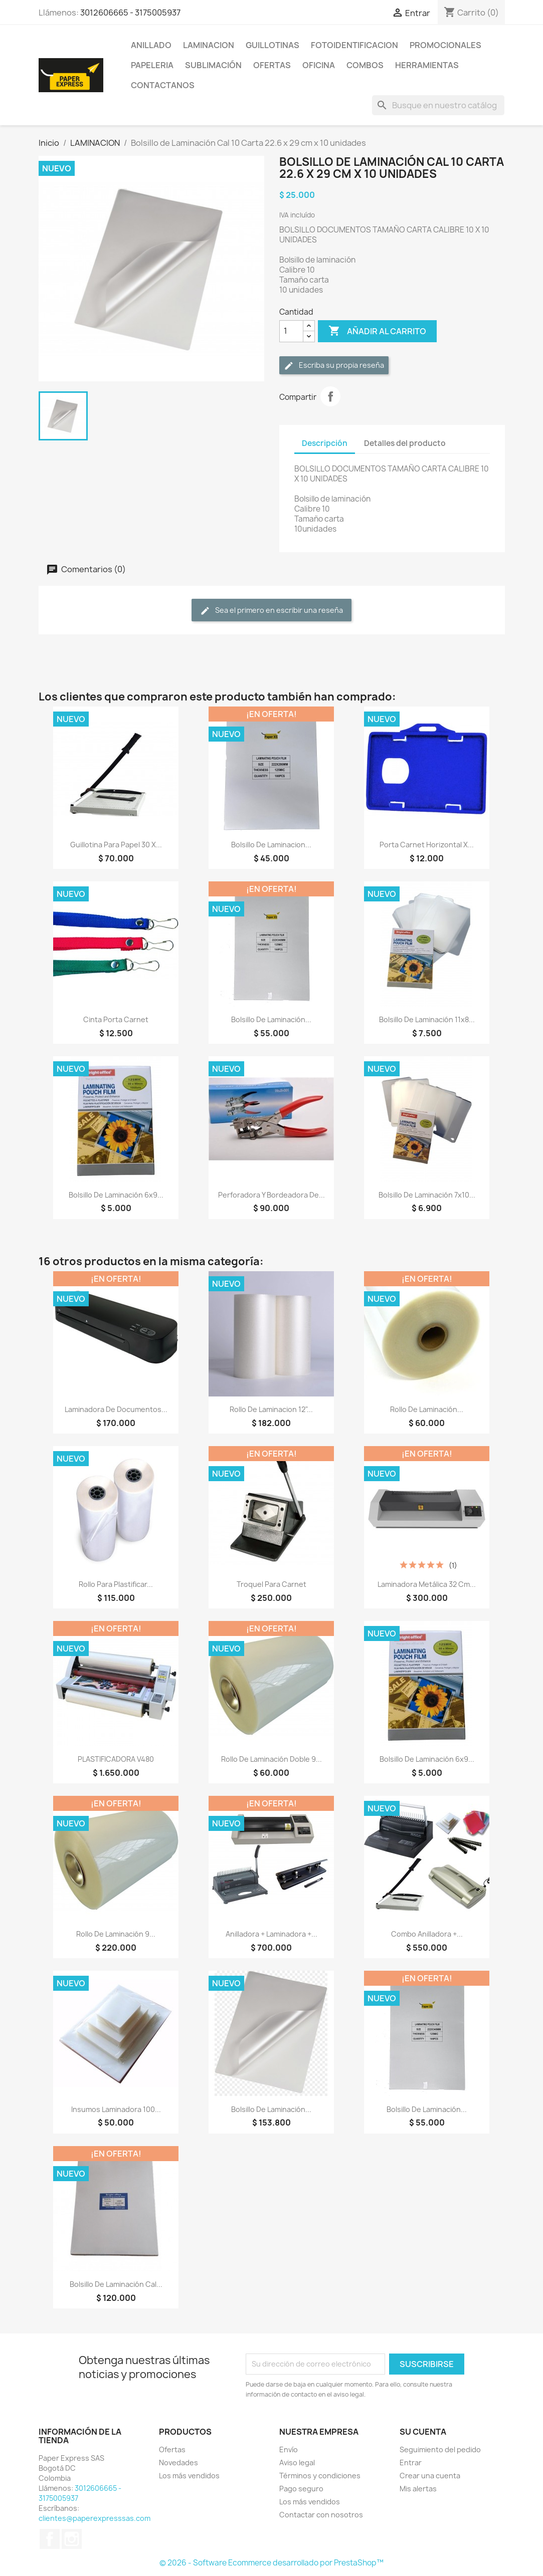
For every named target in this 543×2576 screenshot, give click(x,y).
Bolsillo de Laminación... (271, 1019)
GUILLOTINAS (272, 45)
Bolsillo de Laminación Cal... (116, 2284)
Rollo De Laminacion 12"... (271, 1409)
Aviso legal (297, 2462)
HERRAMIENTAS (427, 65)
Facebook (50, 2539)
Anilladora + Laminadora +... (271, 1934)
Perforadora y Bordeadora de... (271, 1195)
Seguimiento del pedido (440, 2449)
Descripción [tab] (324, 443)
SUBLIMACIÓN (213, 65)
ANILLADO (151, 45)
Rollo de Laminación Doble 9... (271, 1759)
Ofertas (172, 2449)
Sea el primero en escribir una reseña (271, 610)
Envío (288, 2449)
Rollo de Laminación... (426, 1409)
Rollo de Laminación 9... (115, 1934)
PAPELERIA (152, 65)
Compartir (330, 396)
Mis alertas (418, 2488)
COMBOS (365, 65)
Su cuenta (423, 2431)
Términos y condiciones (319, 2475)
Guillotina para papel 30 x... (116, 844)
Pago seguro (301, 2488)
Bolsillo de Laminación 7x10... (427, 1195)
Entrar (411, 2462)
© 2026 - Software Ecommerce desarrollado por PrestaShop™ (271, 2562)
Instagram (72, 2539)
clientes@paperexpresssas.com (94, 2518)
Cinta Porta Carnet (115, 1019)
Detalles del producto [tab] (405, 443)
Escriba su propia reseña (334, 365)
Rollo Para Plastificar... (116, 1584)
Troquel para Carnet (271, 1584)
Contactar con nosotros (321, 2514)
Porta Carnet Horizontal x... (427, 844)
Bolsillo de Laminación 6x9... (116, 1195)
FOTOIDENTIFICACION (354, 45)
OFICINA (318, 65)
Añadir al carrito (377, 331)
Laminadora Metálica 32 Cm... (427, 1584)
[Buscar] (438, 105)
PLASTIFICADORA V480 (116, 1759)
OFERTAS (272, 65)
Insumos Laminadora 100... (116, 2109)
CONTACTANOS (163, 85)
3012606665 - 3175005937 (130, 12)
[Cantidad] (291, 331)
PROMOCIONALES (445, 45)
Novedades (178, 2462)
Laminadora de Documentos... (116, 1409)
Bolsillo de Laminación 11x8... (427, 1019)
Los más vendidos (189, 2475)
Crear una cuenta (430, 2475)
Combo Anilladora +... (427, 1934)
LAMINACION (208, 45)
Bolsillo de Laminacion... (271, 844)
